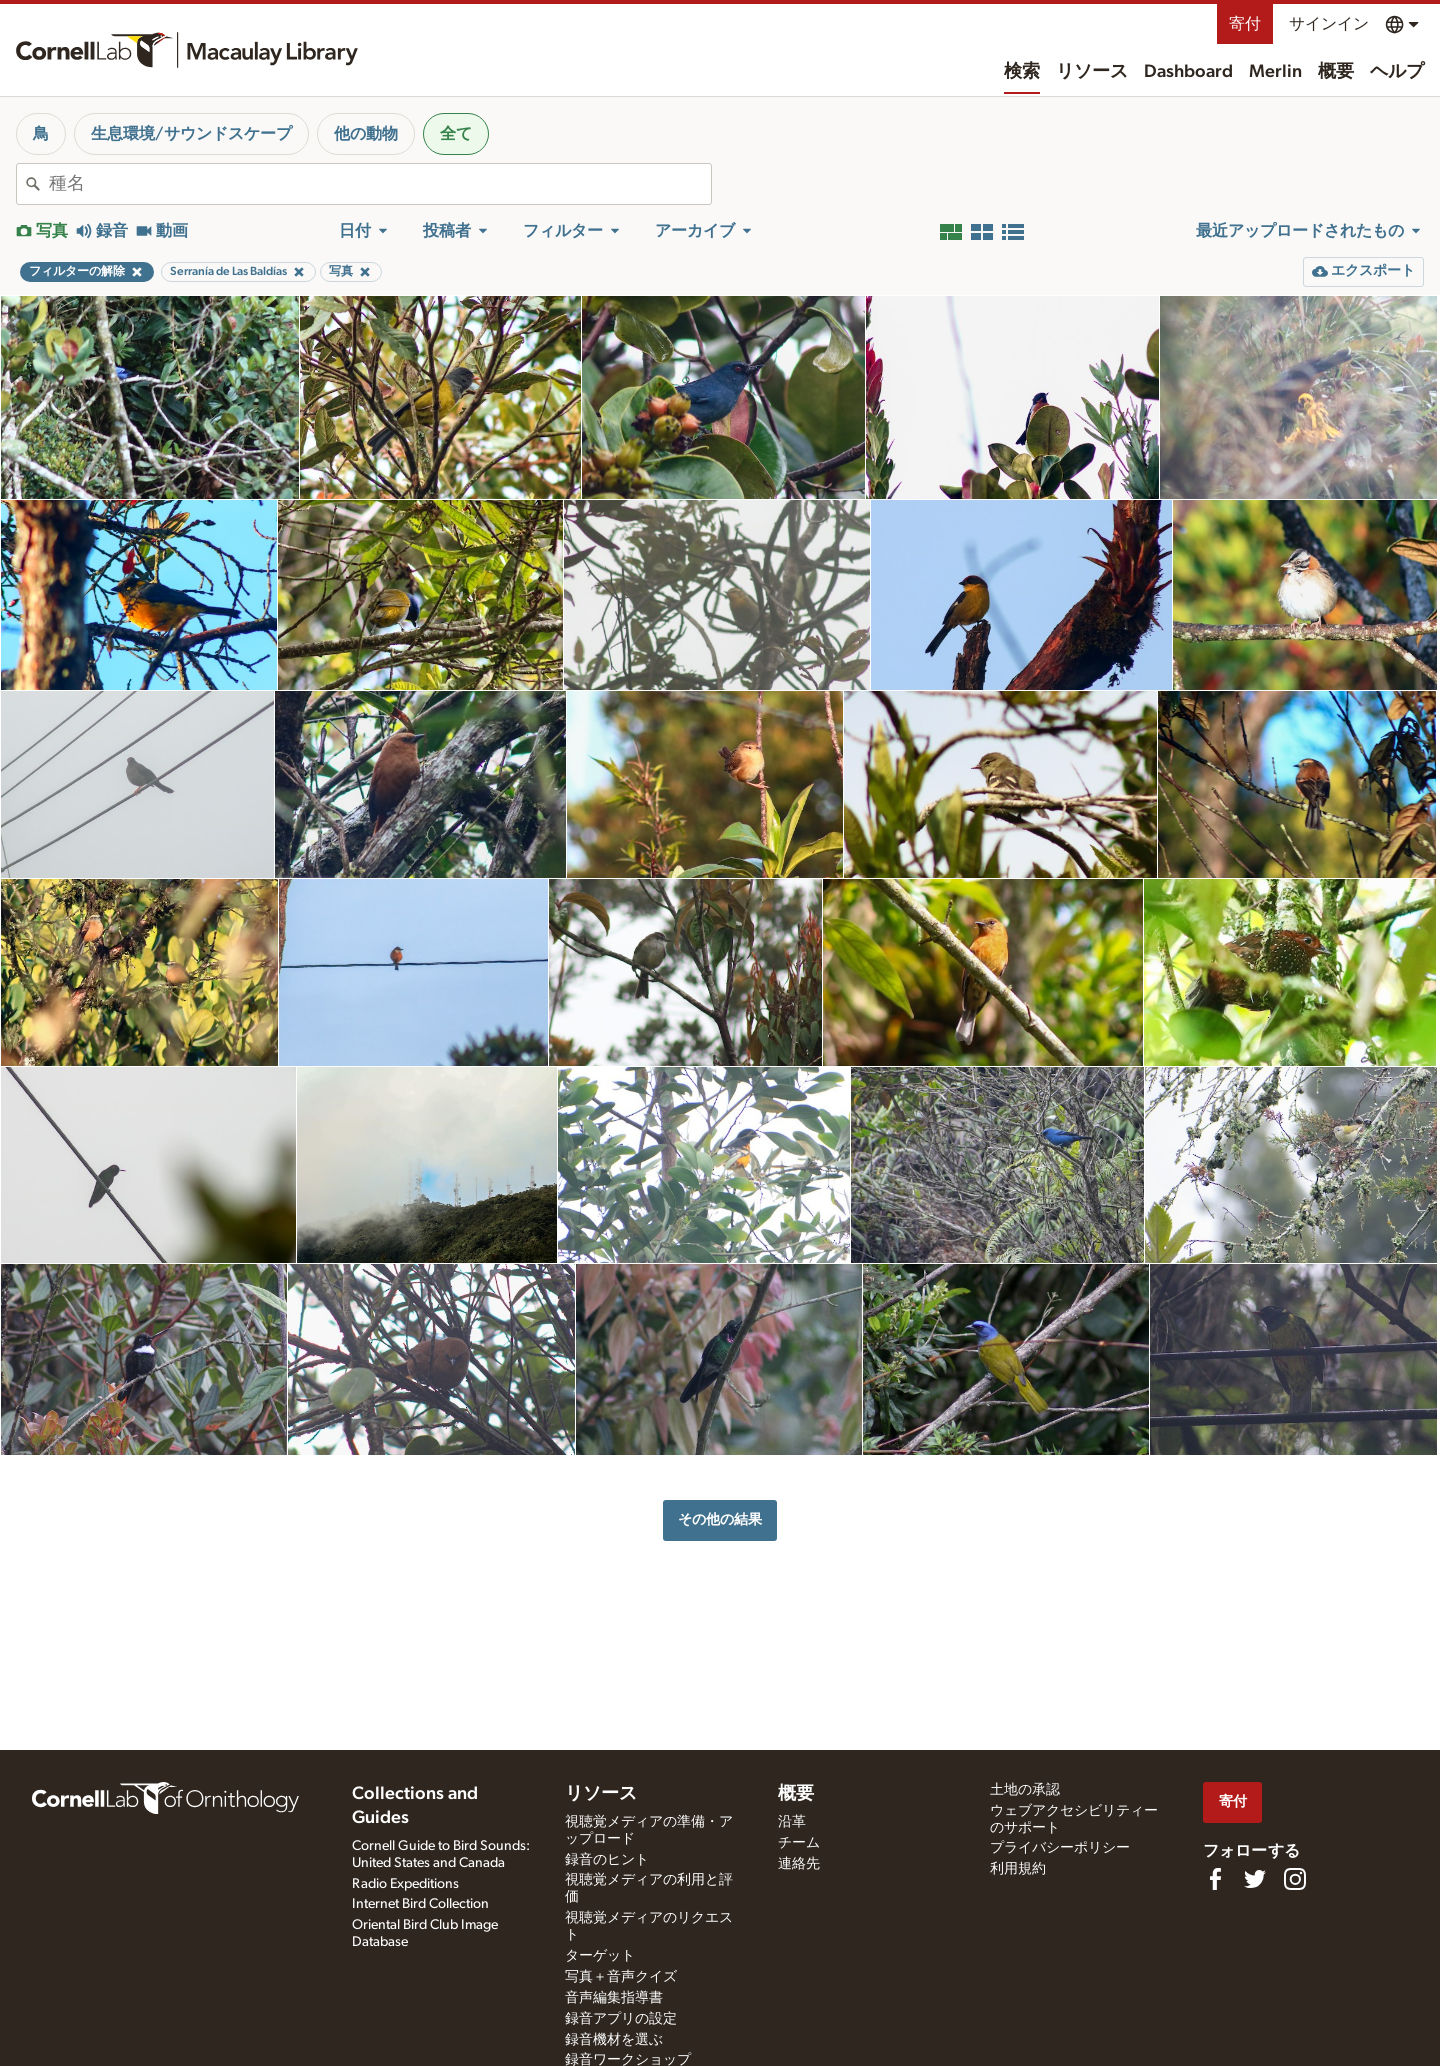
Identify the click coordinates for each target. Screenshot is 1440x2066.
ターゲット (600, 1956)
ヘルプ (1397, 72)
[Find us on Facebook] (1215, 1879)
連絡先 (799, 1864)
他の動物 (366, 134)
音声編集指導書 (614, 1998)
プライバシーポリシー (1060, 1848)
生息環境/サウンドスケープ (191, 134)
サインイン (1329, 24)
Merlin (1275, 72)
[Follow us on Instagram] (1295, 1879)
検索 (1022, 72)
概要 (1336, 72)
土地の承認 (1025, 1790)
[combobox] (380, 184)
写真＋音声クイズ (621, 1977)
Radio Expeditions (405, 1884)
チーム (799, 1843)
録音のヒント (607, 1860)
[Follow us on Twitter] (1255, 1879)
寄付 (1245, 24)
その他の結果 (720, 1519)
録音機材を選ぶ (614, 2040)
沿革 (792, 1822)
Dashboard (1188, 72)
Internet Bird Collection (420, 1904)
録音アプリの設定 (621, 2019)
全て (456, 134)
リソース (1092, 72)
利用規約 (1018, 1869)
